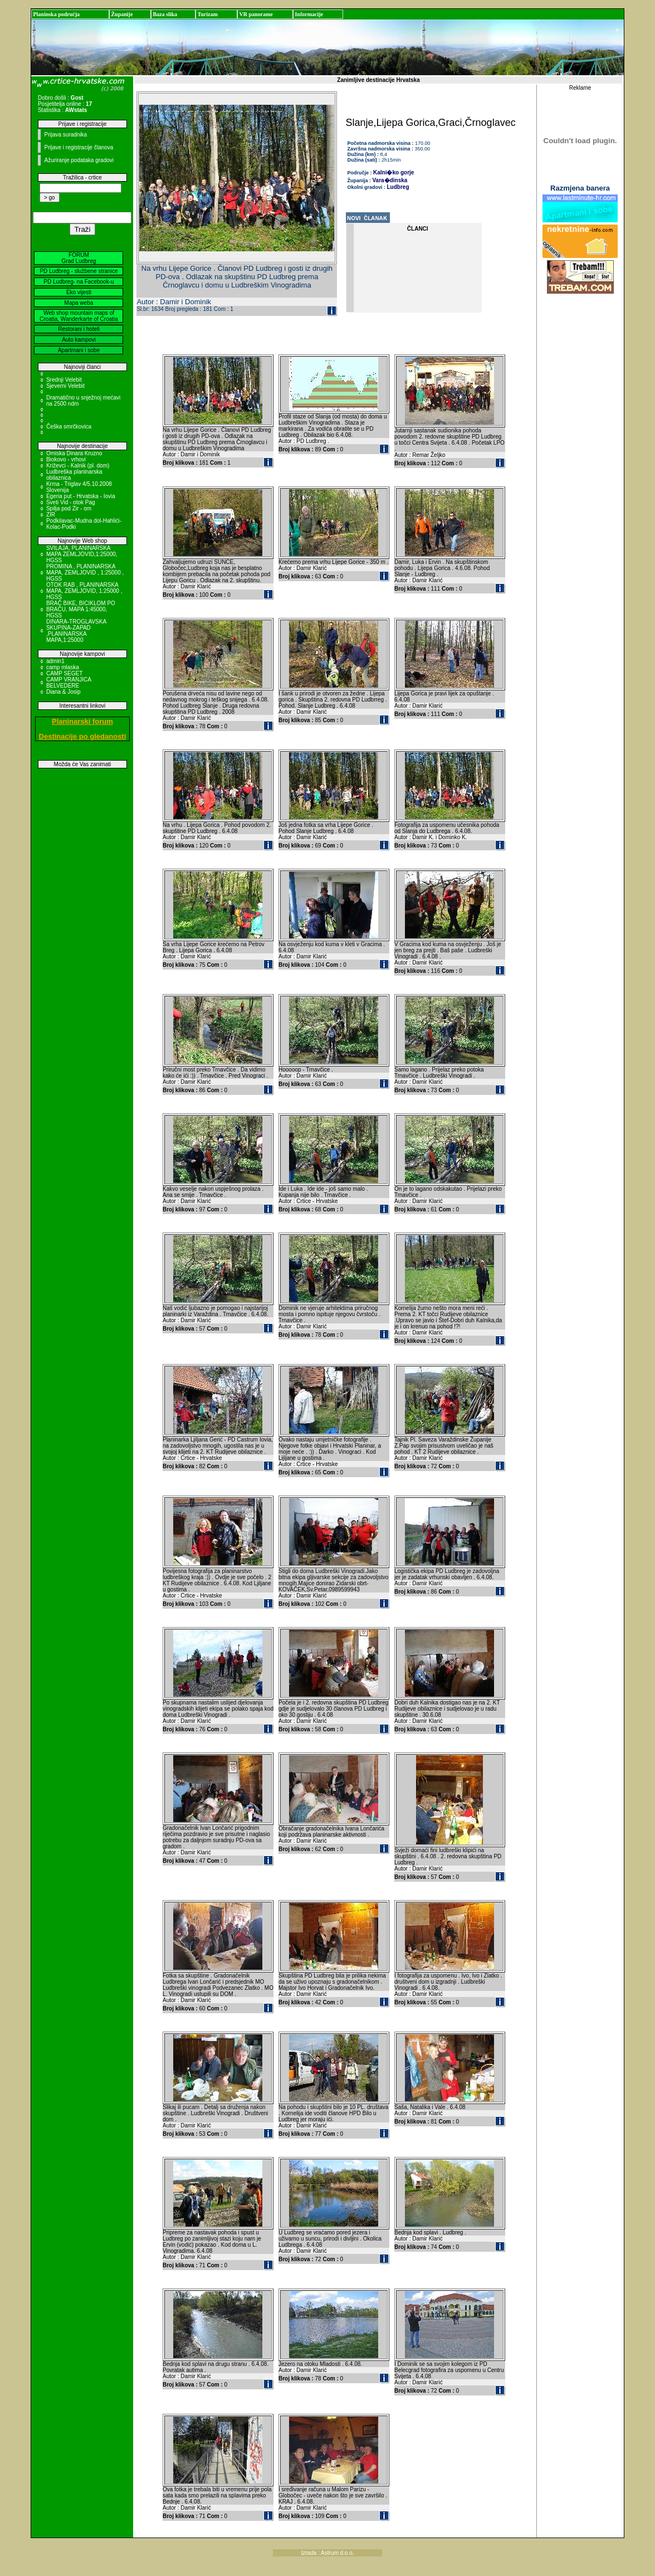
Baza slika (165, 14)
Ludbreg (398, 187)
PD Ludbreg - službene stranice (79, 271)
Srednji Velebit (64, 380)
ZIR (50, 515)
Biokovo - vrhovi (66, 459)
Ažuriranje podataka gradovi (79, 160)
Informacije (309, 14)
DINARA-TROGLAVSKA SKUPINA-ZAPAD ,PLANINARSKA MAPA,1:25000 (76, 631)
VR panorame (255, 14)
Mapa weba (79, 303)
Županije (122, 14)
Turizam (207, 14)
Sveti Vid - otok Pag (70, 502)
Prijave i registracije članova (78, 147)
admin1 (55, 661)
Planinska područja (56, 14)
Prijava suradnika (65, 135)
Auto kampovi (79, 340)
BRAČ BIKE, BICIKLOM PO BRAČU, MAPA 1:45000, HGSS (80, 609)
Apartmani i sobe (79, 350)
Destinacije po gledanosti (82, 736)
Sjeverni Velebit (65, 386)
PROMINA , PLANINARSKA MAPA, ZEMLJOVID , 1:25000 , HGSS (85, 572)
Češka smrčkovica (68, 426)
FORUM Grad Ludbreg (79, 258)
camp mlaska (62, 667)
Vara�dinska (390, 180)
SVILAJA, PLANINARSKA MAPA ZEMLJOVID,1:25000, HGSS (82, 554)
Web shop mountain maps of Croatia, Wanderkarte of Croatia (79, 316)
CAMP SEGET (64, 673)
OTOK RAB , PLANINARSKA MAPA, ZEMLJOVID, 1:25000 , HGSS (84, 591)
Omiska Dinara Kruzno (74, 453)
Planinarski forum (82, 721)
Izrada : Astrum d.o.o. (327, 2553)
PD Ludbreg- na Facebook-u (78, 282)
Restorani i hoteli (78, 329)
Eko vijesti (78, 292)
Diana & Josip (63, 692)
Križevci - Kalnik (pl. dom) (77, 465)
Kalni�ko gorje (393, 172)
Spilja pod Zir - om (68, 508)
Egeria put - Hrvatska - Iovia (80, 496)
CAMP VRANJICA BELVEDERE (68, 682)
